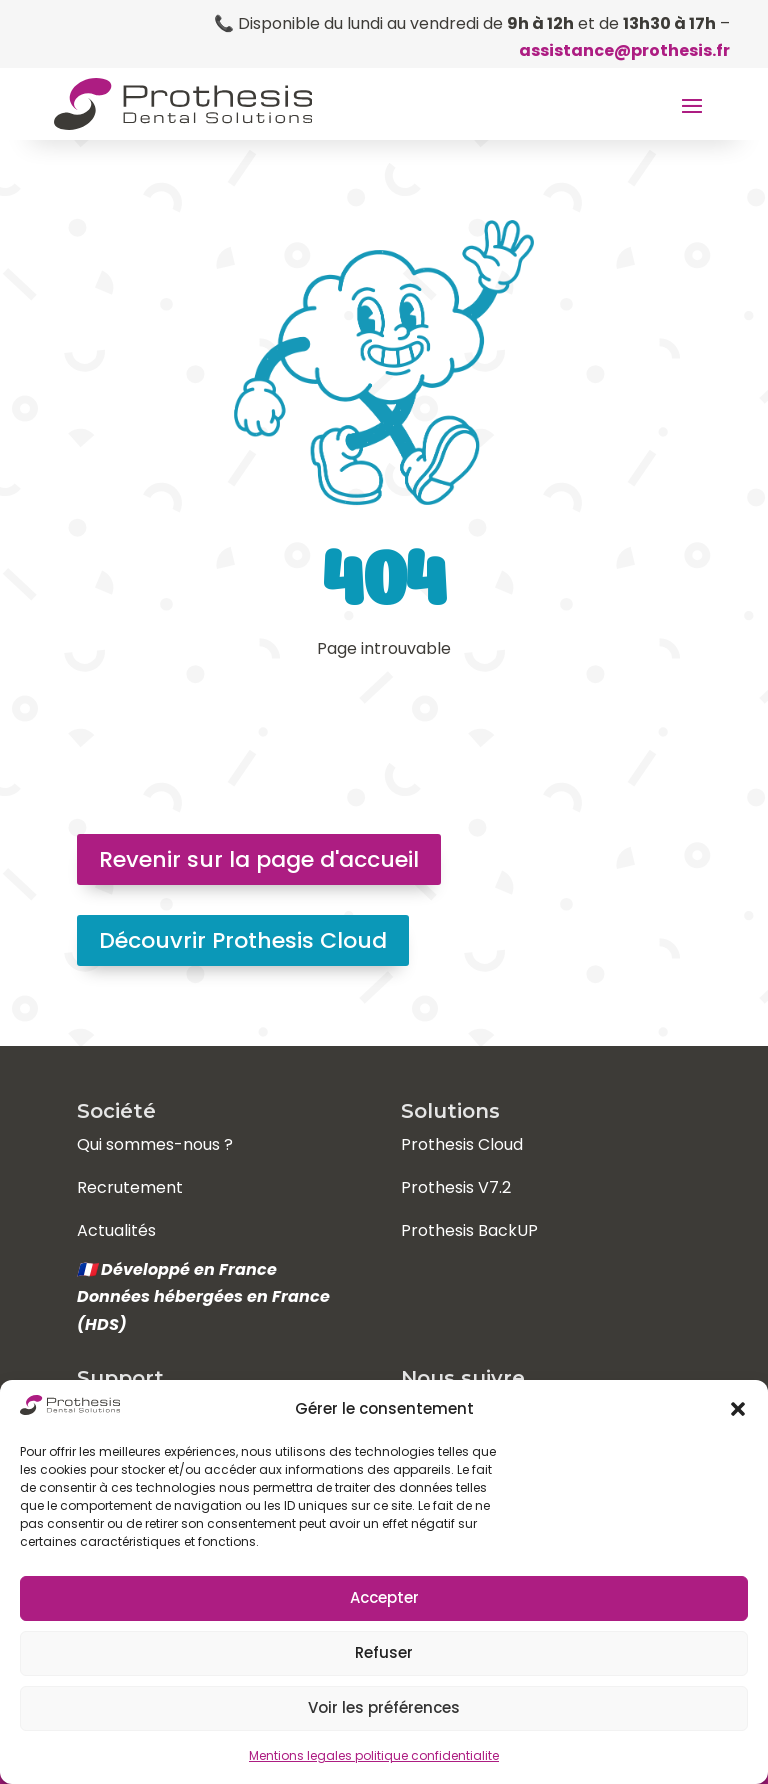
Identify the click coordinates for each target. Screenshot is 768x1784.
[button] (738, 1409)
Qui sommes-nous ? (155, 1144)
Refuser (384, 1652)
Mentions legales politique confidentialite (374, 1755)
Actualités (116, 1230)
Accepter (384, 1597)
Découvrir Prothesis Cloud (243, 940)
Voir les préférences (384, 1707)
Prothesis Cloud (462, 1144)
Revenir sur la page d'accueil (259, 859)
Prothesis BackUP (469, 1230)
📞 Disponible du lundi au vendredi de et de (465, 23)
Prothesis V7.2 (456, 1187)
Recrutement (130, 1187)
